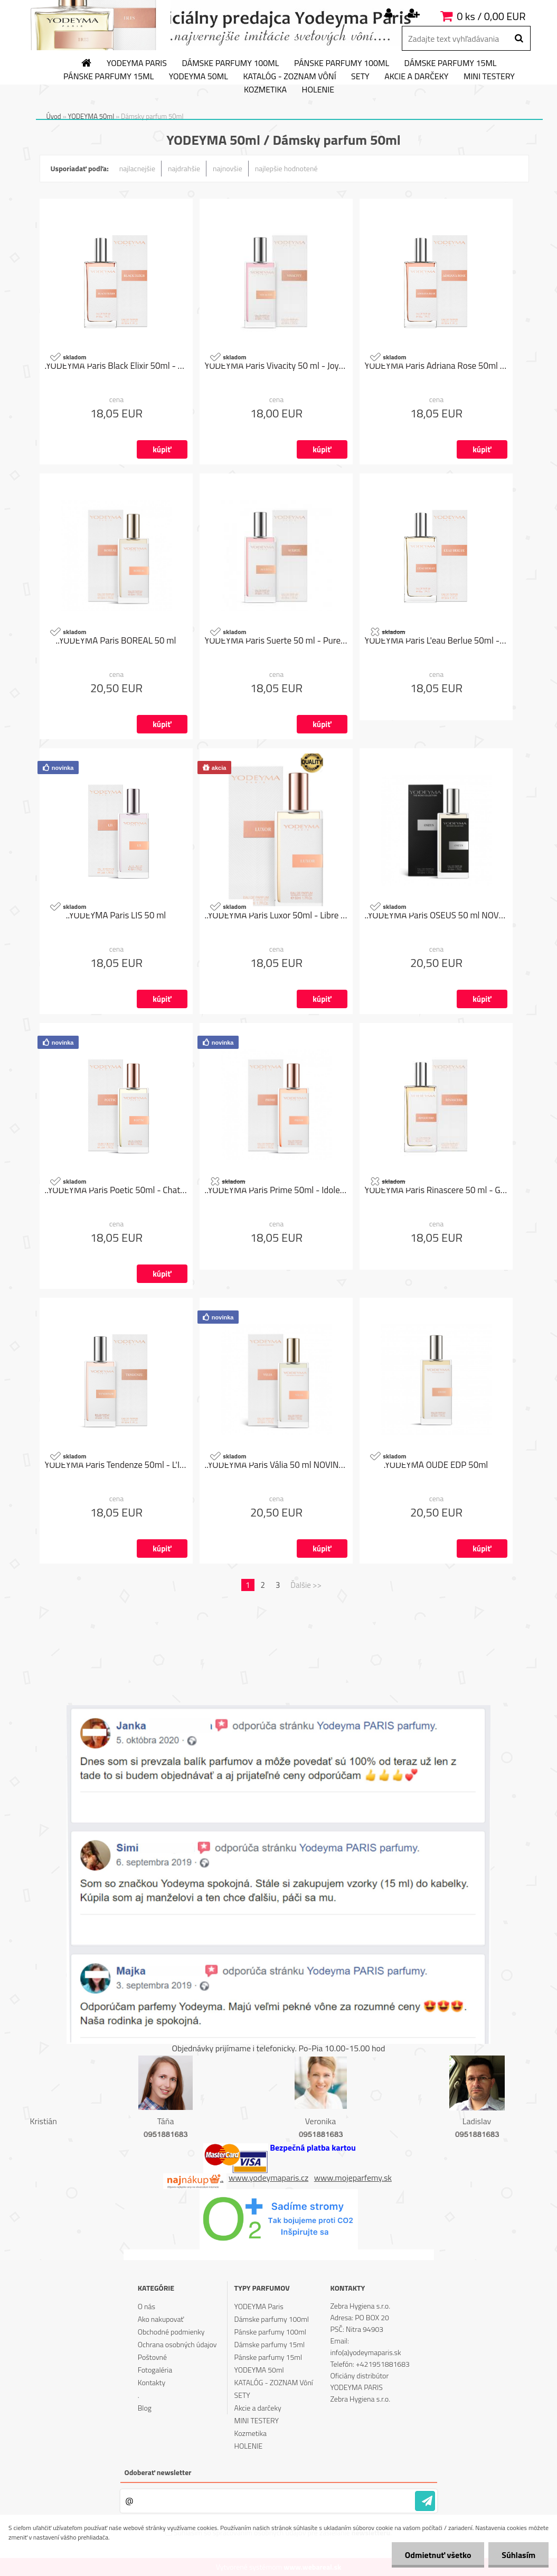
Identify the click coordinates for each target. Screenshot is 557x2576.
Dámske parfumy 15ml (450, 63)
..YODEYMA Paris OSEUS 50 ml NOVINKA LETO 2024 (436, 915)
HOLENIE (318, 90)
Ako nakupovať (161, 2318)
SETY (360, 76)
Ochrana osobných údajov (177, 2344)
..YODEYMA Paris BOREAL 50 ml (116, 640)
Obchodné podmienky (171, 2331)
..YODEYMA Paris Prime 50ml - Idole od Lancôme (276, 1190)
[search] (518, 39)
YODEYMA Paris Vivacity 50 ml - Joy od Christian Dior (276, 365)
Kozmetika (265, 90)
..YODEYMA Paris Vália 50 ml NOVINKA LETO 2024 (276, 1464)
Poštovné (152, 2357)
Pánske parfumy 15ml (108, 76)
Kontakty (151, 2382)
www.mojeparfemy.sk (353, 2177)
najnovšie (227, 168)
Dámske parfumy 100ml (230, 63)
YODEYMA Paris (137, 63)
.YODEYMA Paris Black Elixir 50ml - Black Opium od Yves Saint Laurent (116, 365)
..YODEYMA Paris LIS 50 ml (116, 915)
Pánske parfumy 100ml (341, 63)
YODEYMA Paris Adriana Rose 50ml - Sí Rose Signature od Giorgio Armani (436, 365)
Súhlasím (518, 2555)
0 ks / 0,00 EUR (491, 16)
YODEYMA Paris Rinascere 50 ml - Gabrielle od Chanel (436, 1190)
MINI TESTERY (489, 76)
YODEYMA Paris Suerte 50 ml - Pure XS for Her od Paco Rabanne (276, 640)
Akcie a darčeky (416, 76)
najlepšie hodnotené (286, 168)
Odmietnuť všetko (437, 2555)
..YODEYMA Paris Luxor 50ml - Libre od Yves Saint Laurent (276, 915)
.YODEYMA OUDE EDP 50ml (436, 1464)
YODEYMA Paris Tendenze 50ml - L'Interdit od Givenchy (116, 1464)
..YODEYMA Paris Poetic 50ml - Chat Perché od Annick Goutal (116, 1190)
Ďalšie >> (306, 1585)
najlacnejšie (137, 168)
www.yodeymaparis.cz (268, 2177)
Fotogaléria (155, 2369)
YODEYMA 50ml (198, 76)
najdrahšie (184, 168)
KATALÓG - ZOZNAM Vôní (289, 76)
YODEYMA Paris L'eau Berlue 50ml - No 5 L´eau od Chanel (436, 640)
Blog (145, 2407)
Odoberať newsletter (158, 2472)
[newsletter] (425, 2500)
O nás (146, 2306)
